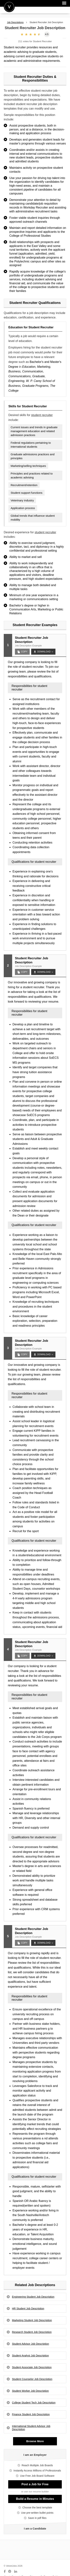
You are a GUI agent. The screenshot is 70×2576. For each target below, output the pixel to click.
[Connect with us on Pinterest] (10, 2571)
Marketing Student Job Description (32, 2320)
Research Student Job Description (32, 2332)
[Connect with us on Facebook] (5, 2571)
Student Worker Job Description (30, 2390)
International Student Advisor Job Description (31, 2428)
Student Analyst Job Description (30, 2355)
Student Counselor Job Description (32, 2379)
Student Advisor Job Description (30, 2343)
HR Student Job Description (28, 2308)
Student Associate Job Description (32, 2367)
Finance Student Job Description (31, 2414)
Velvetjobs (9, 6)
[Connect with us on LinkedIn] (16, 2571)
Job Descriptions (15, 22)
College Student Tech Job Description (33, 2402)
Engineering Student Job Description (33, 2296)
